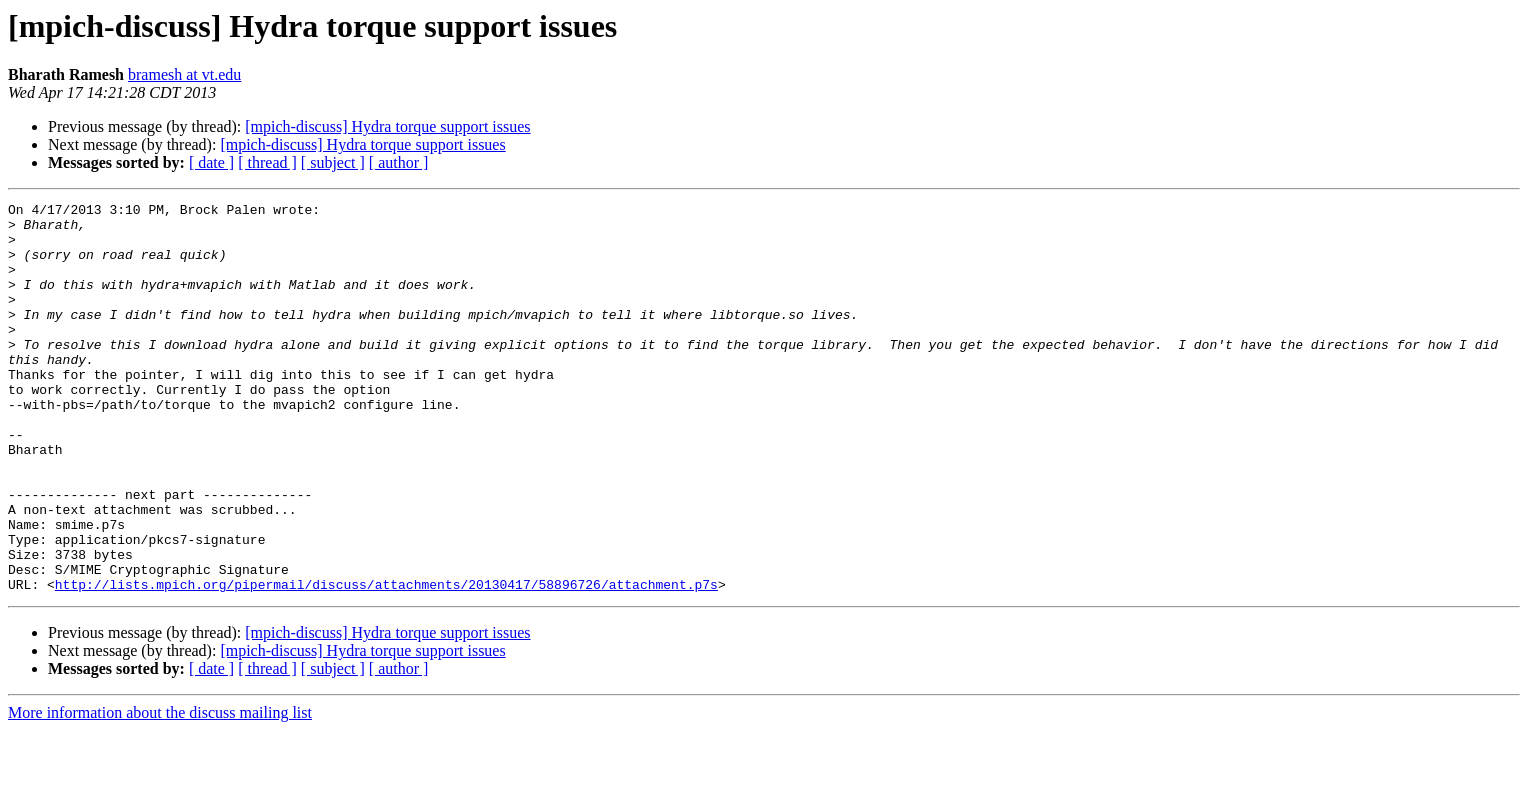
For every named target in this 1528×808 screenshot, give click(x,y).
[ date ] (211, 162)
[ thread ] (267, 162)
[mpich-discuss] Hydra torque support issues (387, 126)
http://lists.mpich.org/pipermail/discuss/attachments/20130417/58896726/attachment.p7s (386, 662)
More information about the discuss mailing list (160, 790)
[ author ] (399, 162)
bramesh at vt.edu (184, 74)
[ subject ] (333, 162)
